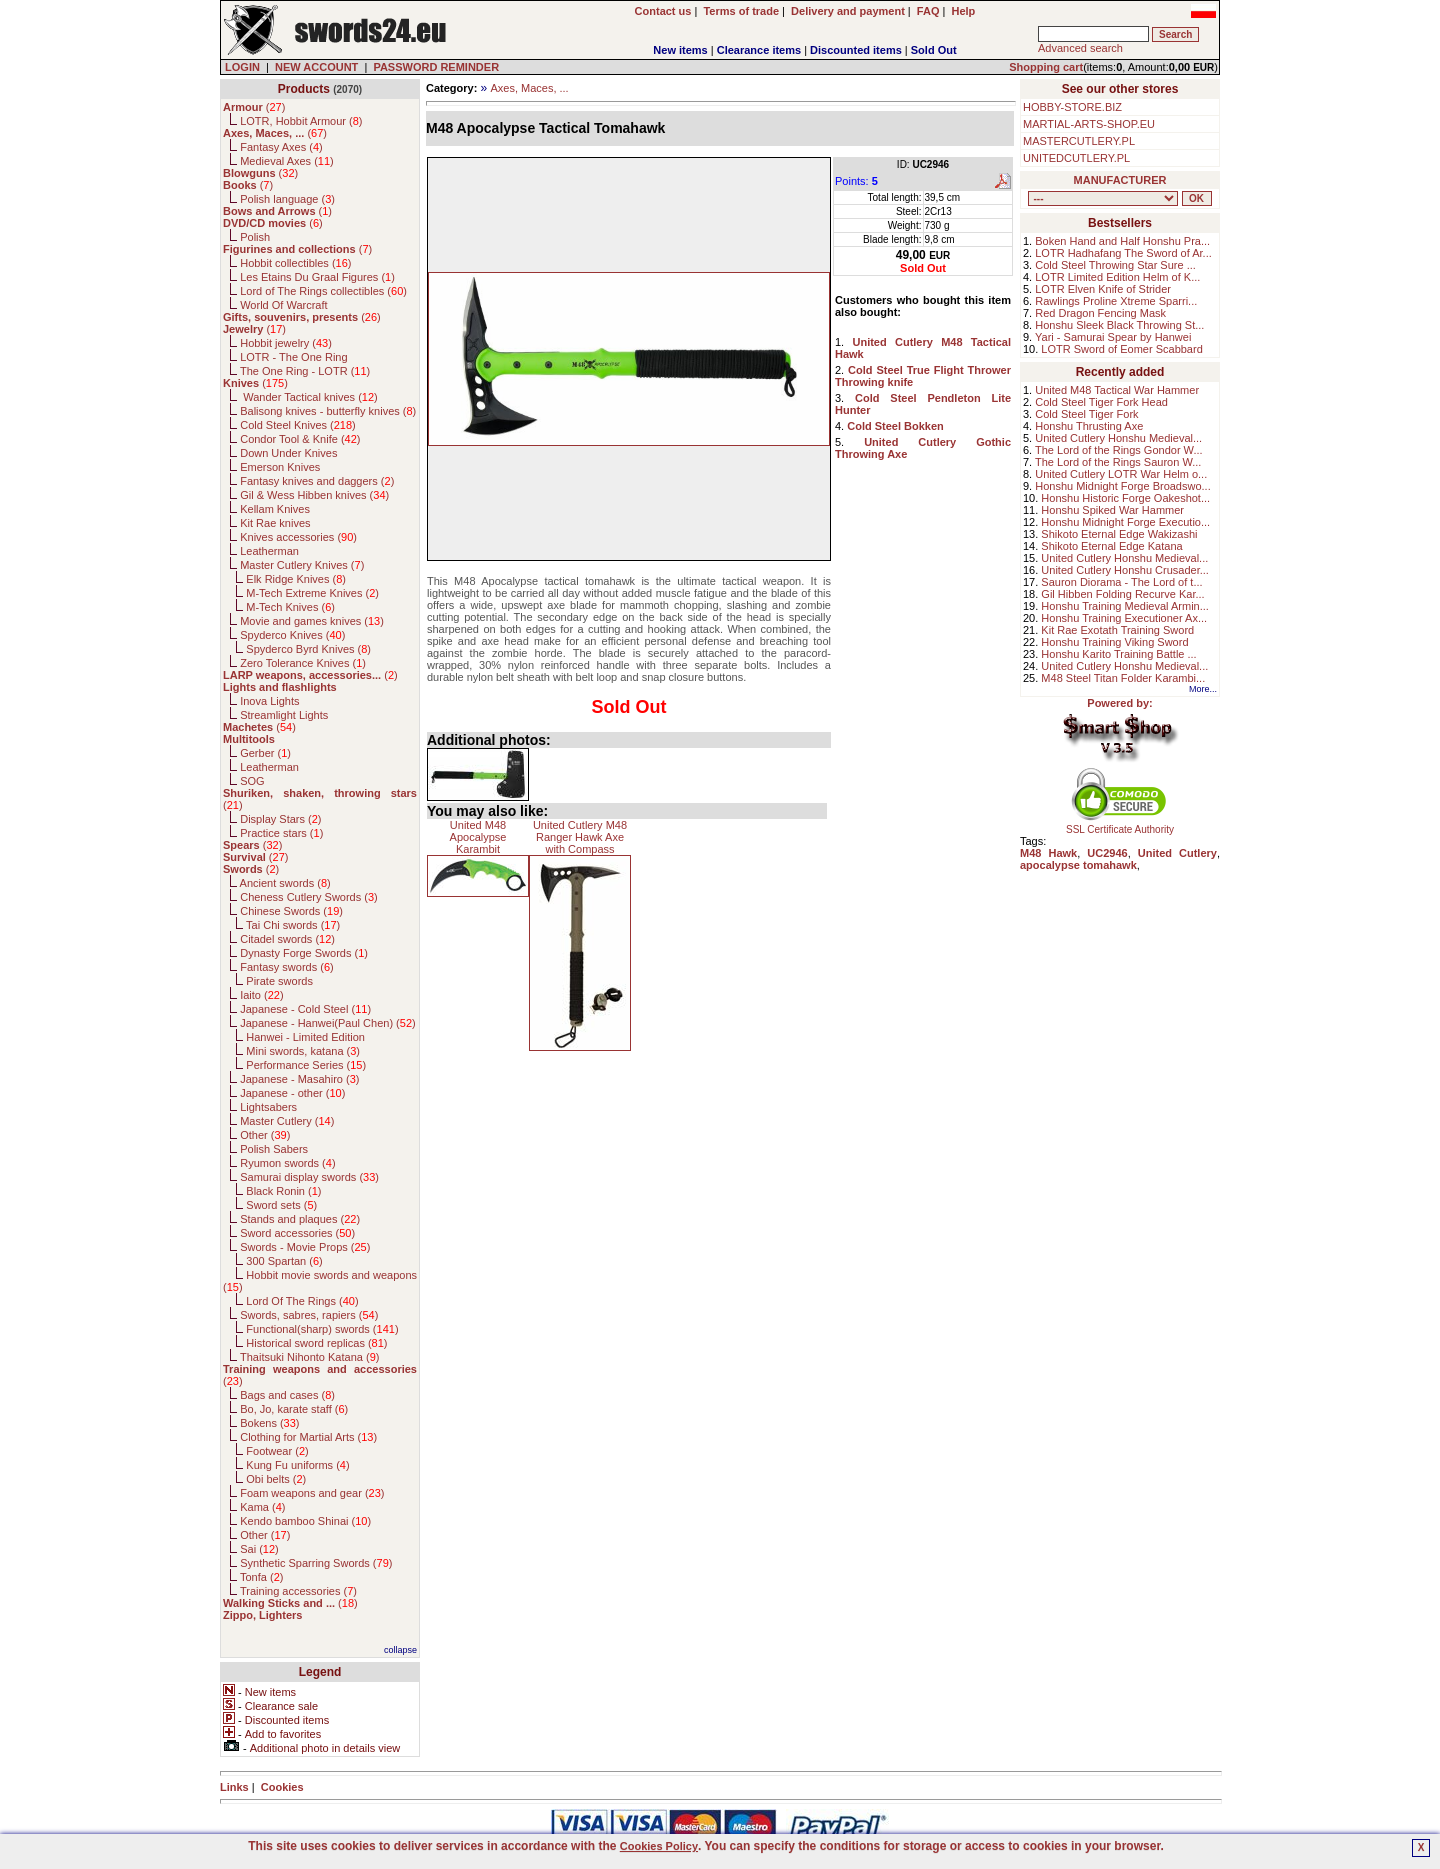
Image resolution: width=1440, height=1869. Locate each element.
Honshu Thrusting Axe (1089, 426)
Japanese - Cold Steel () (305, 1009)
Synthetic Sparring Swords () (316, 1563)
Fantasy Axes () (281, 147)
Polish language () (287, 199)
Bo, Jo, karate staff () (294, 1409)
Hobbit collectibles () (295, 263)
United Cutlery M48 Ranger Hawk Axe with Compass (580, 837)
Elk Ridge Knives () (296, 579)
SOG (252, 781)
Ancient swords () (285, 883)
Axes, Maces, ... (529, 88)
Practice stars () (281, 833)
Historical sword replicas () (316, 1343)
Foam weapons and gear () (312, 1493)
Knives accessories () (298, 537)
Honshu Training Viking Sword (1114, 642)
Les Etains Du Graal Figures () (317, 277)
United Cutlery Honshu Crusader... (1125, 570)
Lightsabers (268, 1107)
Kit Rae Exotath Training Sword (1117, 630)
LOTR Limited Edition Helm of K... (1117, 277)
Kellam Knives (275, 509)
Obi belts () (276, 1479)
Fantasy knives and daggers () (317, 481)
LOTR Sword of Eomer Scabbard (1121, 349)
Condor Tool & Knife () (300, 439)
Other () (265, 1135)
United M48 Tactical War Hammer (1117, 390)
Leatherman (269, 551)
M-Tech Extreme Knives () (312, 593)
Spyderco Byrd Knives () (308, 649)
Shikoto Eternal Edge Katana (1111, 546)
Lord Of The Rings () (302, 1301)
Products (304, 89)
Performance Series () (306, 1065)
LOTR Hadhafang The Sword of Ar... (1123, 253)
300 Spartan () (284, 1261)
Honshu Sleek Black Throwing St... (1119, 325)
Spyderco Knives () (292, 635)
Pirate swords (279, 981)
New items (680, 50)
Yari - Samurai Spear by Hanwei (1113, 337)
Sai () (259, 1549)
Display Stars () (280, 819)
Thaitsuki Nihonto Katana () (309, 1357)
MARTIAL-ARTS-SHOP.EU (1089, 124)
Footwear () (277, 1451)
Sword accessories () (297, 1233)
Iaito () (261, 995)
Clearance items (759, 50)
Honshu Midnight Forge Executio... (1125, 522)
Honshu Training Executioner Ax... (1124, 618)
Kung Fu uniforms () (297, 1465)
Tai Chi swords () (293, 925)
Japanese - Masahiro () (299, 1079)
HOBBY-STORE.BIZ (1072, 107)
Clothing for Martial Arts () (308, 1437)
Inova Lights (269, 701)
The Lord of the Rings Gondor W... (1119, 450)
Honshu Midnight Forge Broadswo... (1122, 486)
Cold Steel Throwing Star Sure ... (1115, 265)
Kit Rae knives (275, 523)
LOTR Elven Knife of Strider (1103, 289)
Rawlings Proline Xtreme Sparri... (1116, 301)
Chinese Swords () (291, 911)
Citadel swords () (287, 939)
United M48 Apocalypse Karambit (478, 837)
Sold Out (934, 50)
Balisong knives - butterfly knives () (328, 411)
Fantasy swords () (287, 967)
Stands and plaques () (300, 1219)
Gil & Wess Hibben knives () (314, 495)
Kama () (262, 1507)
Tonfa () (261, 1577)
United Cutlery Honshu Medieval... (1118, 438)
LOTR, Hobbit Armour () (301, 121)
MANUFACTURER (1120, 180)
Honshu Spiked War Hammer (1112, 510)
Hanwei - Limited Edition (305, 1037)
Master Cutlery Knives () (302, 565)
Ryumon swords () (287, 1163)
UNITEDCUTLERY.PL (1076, 158)
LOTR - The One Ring (293, 357)
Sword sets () (281, 1205)
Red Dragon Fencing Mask (1100, 313)
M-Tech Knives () (290, 607)
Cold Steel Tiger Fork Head (1101, 402)
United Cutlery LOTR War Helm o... (1121, 474)
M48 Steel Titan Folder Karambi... (1123, 678)
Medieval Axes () (287, 161)
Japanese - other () (292, 1093)
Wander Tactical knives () (309, 397)
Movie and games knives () (312, 621)
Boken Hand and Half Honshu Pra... (1122, 241)
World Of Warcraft (283, 305)
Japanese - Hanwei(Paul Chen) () (328, 1023)
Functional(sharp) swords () (322, 1329)
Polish (255, 237)
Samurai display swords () (309, 1177)
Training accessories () (298, 1591)
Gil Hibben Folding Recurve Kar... (1122, 594)
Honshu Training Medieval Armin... (1125, 606)
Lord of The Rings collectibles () (323, 291)
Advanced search (1080, 48)
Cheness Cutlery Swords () (309, 897)
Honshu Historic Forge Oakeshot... (1125, 498)
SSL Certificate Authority (1120, 825)
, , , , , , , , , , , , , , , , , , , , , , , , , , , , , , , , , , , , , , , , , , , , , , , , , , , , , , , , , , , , (1103, 198)
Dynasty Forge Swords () (304, 953)
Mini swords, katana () (303, 1051)
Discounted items (856, 50)
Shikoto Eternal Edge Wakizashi (1119, 534)
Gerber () (265, 753)
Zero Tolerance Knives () (303, 663)
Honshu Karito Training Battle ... (1118, 654)
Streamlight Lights (284, 715)
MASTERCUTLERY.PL (1079, 141)
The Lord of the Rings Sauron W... (1118, 462)
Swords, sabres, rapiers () (309, 1315)
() (254, 107)
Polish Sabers (274, 1149)
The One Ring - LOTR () (305, 371)
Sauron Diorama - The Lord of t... (1121, 582)
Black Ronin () (283, 1191)
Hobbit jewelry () (286, 343)
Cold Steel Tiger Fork (1086, 414)
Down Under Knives (288, 453)
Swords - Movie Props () (305, 1247)
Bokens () (269, 1423)
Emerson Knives (280, 467)
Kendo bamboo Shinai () (305, 1521)
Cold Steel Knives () (298, 425)
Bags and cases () (287, 1395)
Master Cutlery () (287, 1121)
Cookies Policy (659, 1846)
